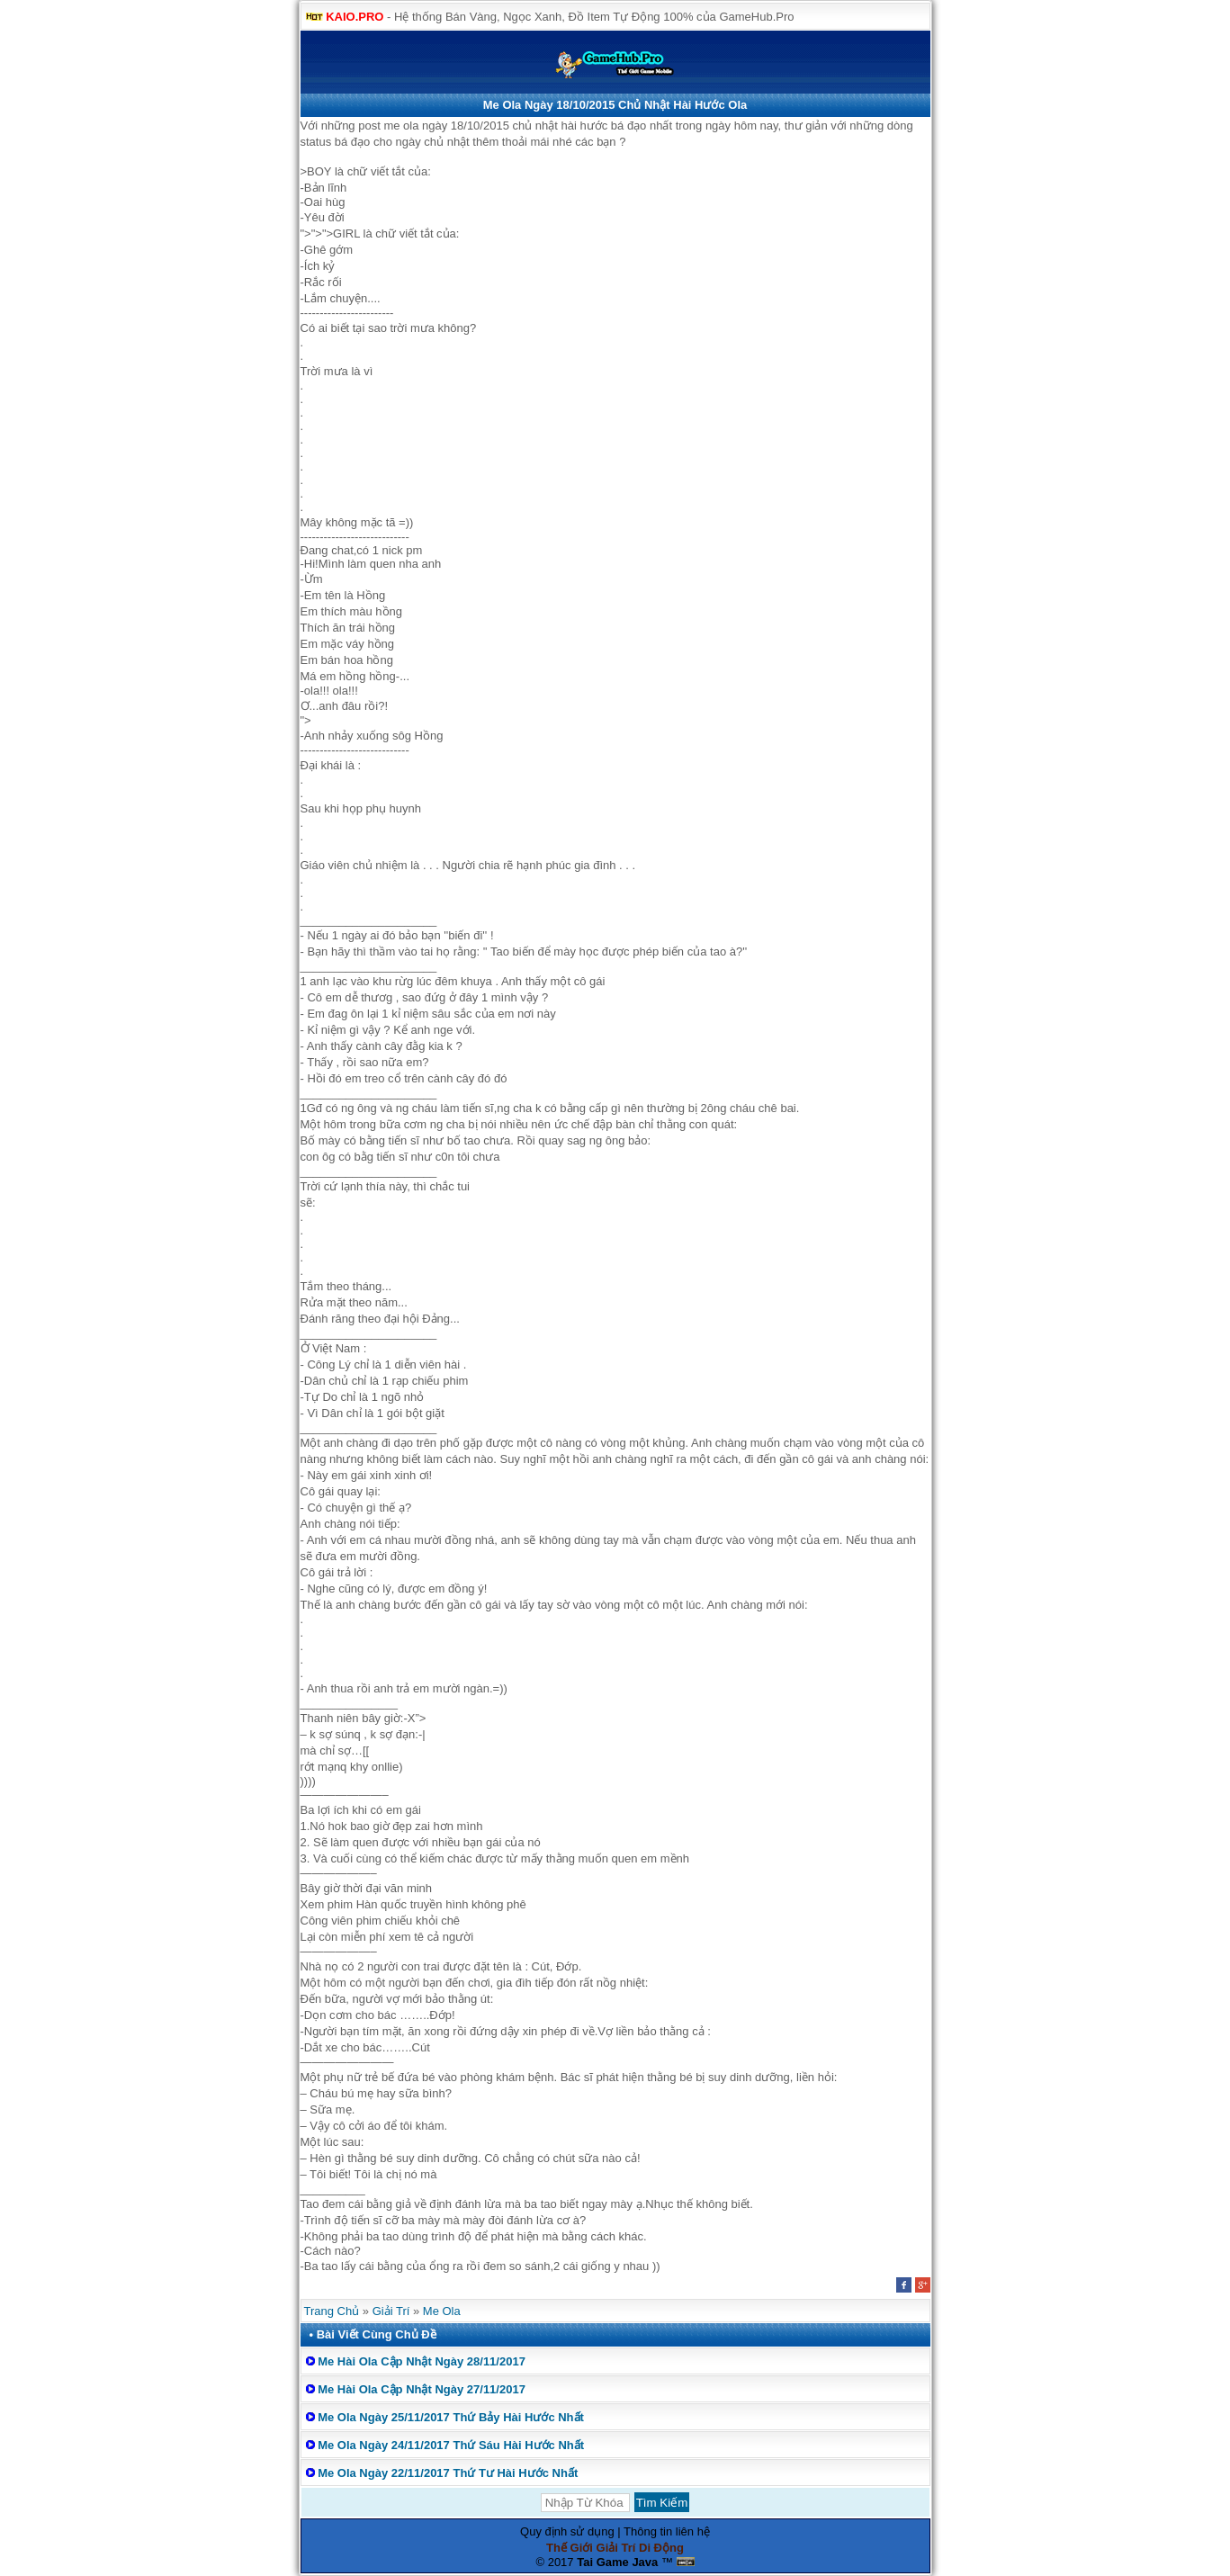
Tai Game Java (617, 2562)
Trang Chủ (332, 2311)
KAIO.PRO (354, 16)
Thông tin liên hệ (667, 2531)
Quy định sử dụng (567, 2531)
